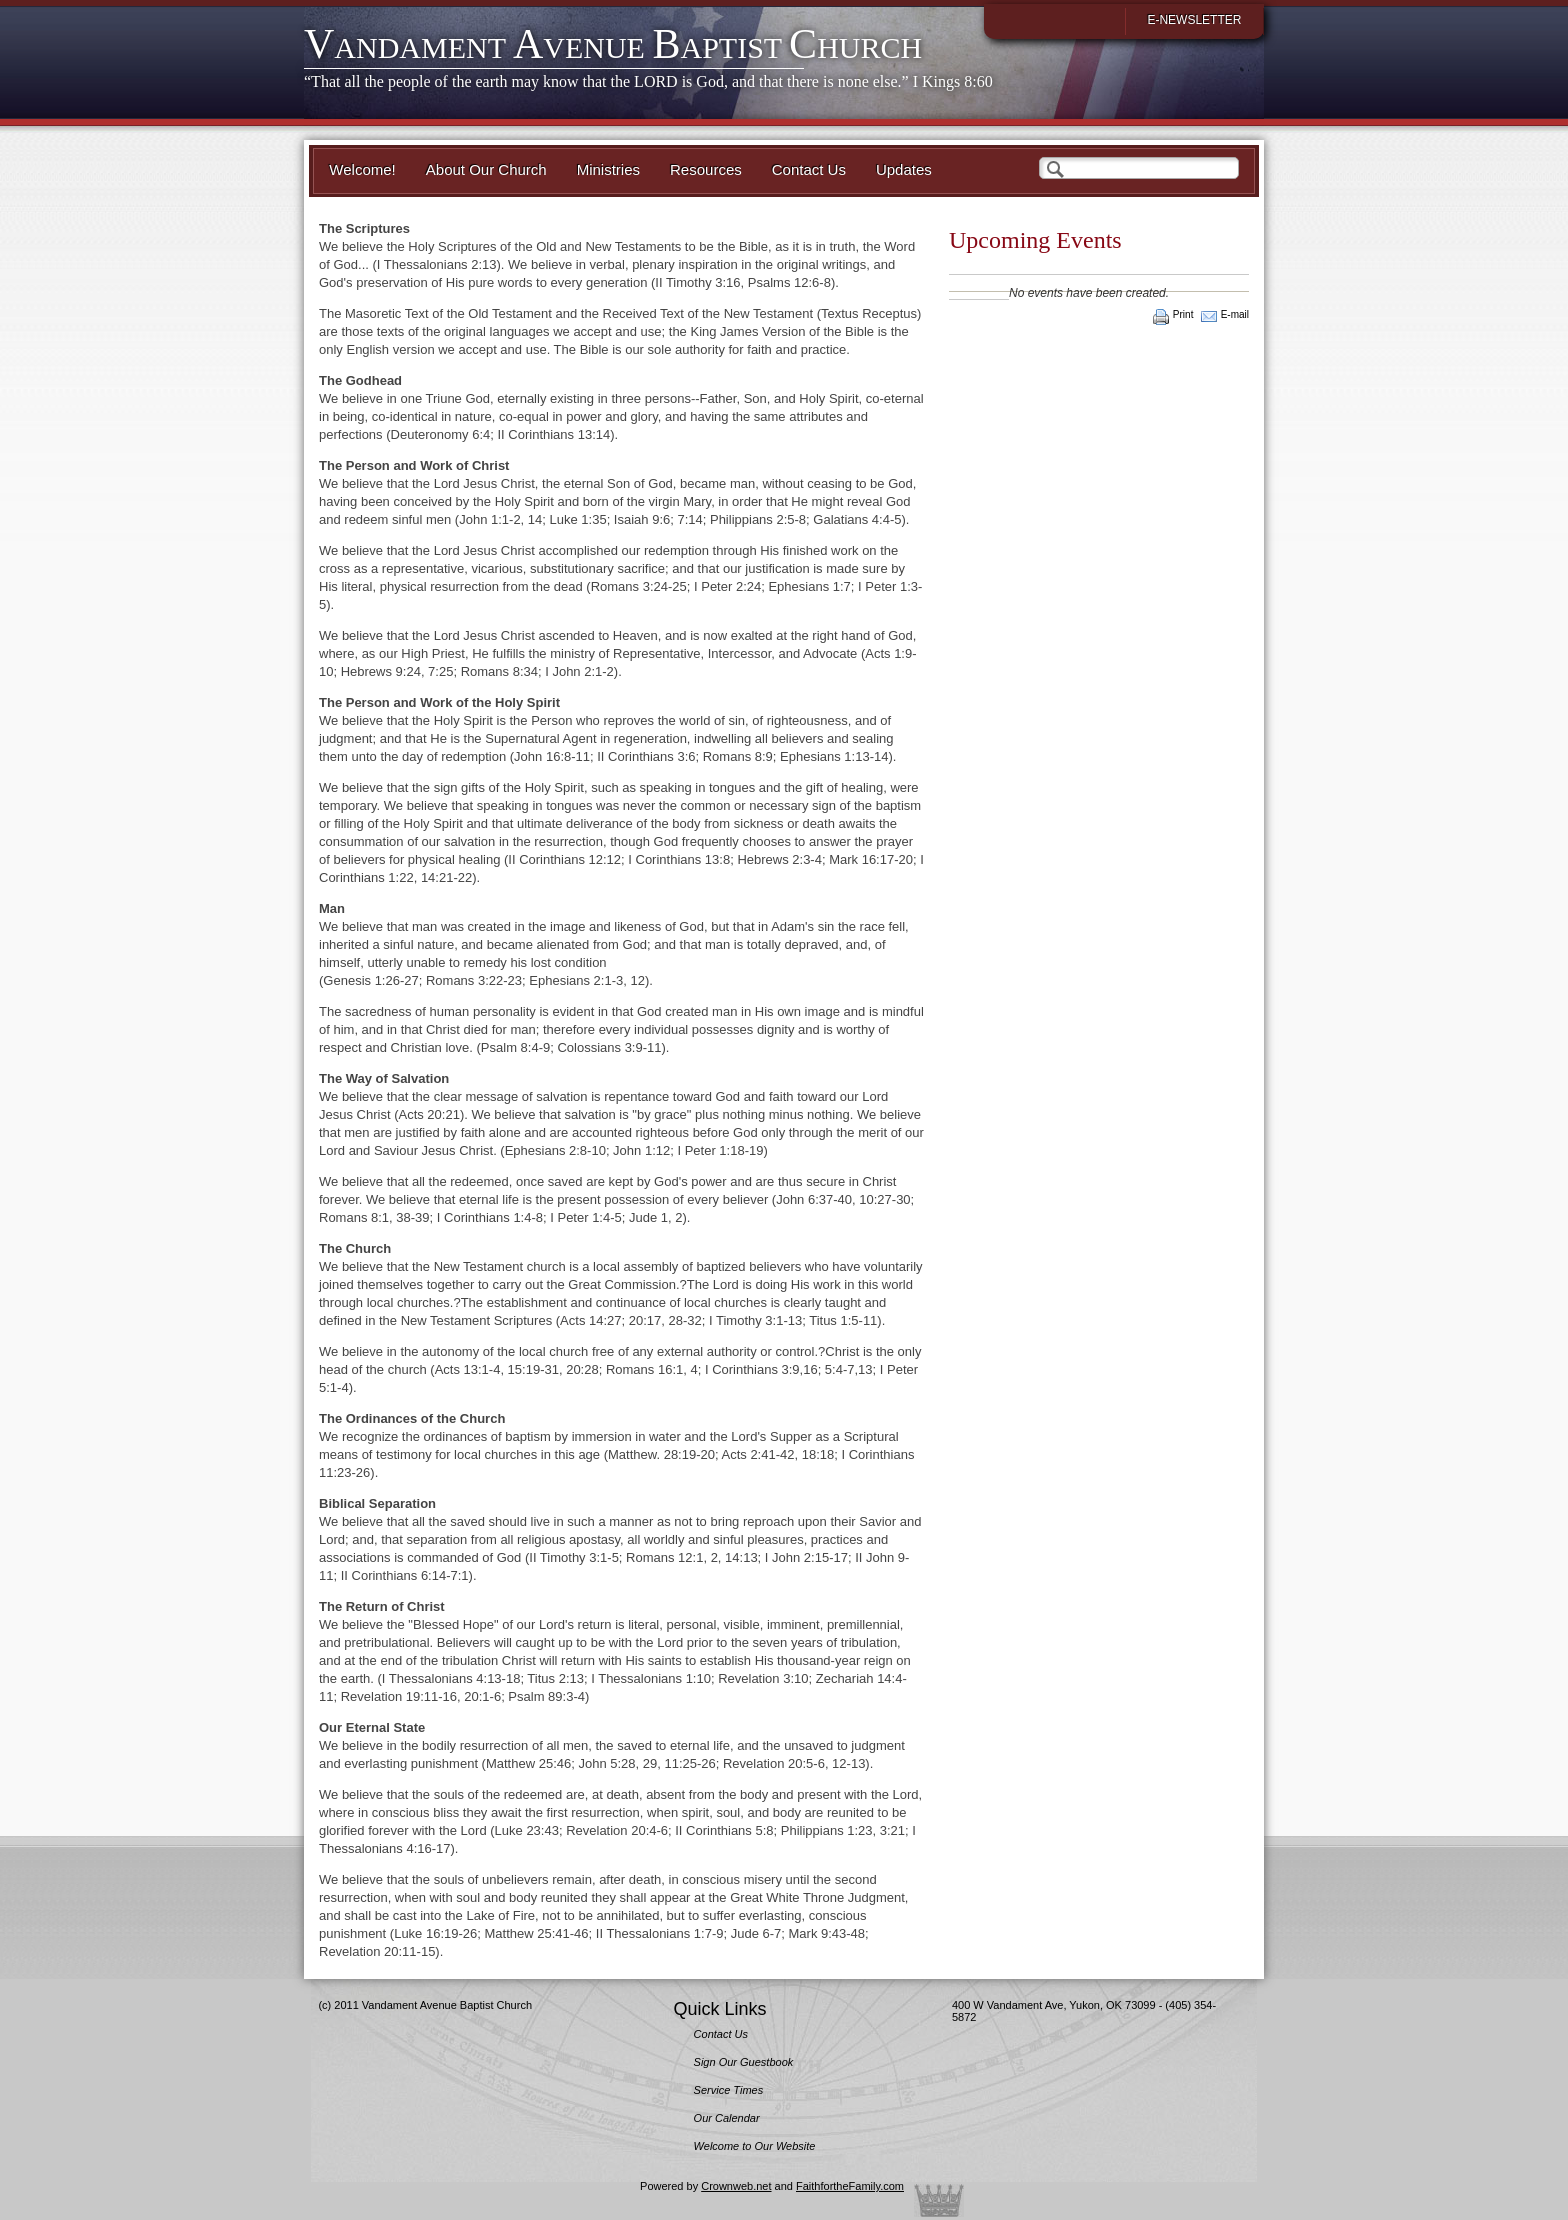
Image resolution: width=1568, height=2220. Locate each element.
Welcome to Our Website (755, 2146)
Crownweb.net (736, 2186)
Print (1183, 314)
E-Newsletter (1194, 20)
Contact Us (809, 169)
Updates (904, 169)
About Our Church (486, 169)
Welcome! (362, 169)
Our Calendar (727, 2118)
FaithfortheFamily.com (850, 2186)
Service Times (729, 2090)
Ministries (608, 169)
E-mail (1235, 314)
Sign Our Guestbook (744, 2062)
